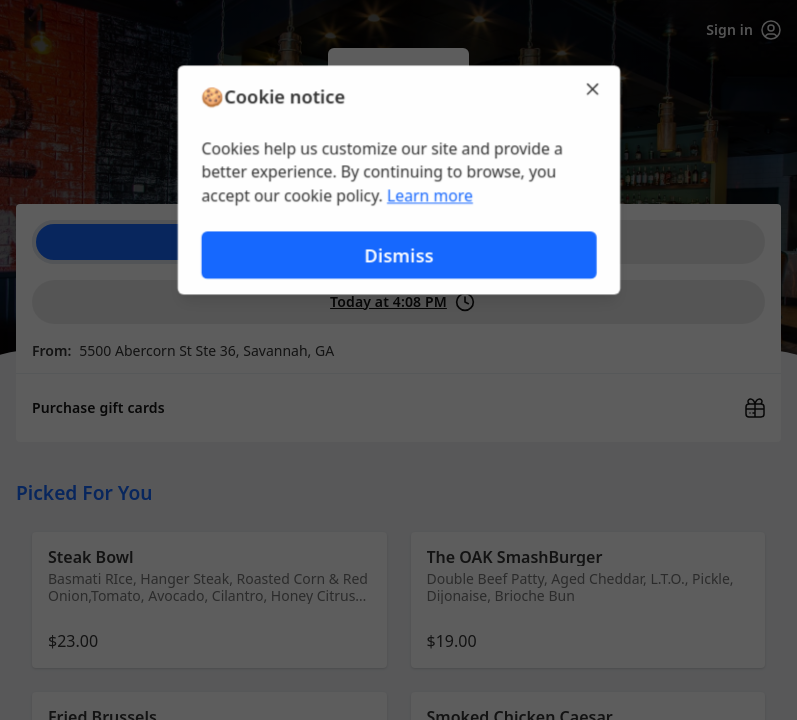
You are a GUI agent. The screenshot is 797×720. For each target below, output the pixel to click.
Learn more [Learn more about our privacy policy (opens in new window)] (429, 196)
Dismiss (398, 255)
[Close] (595, 88)
